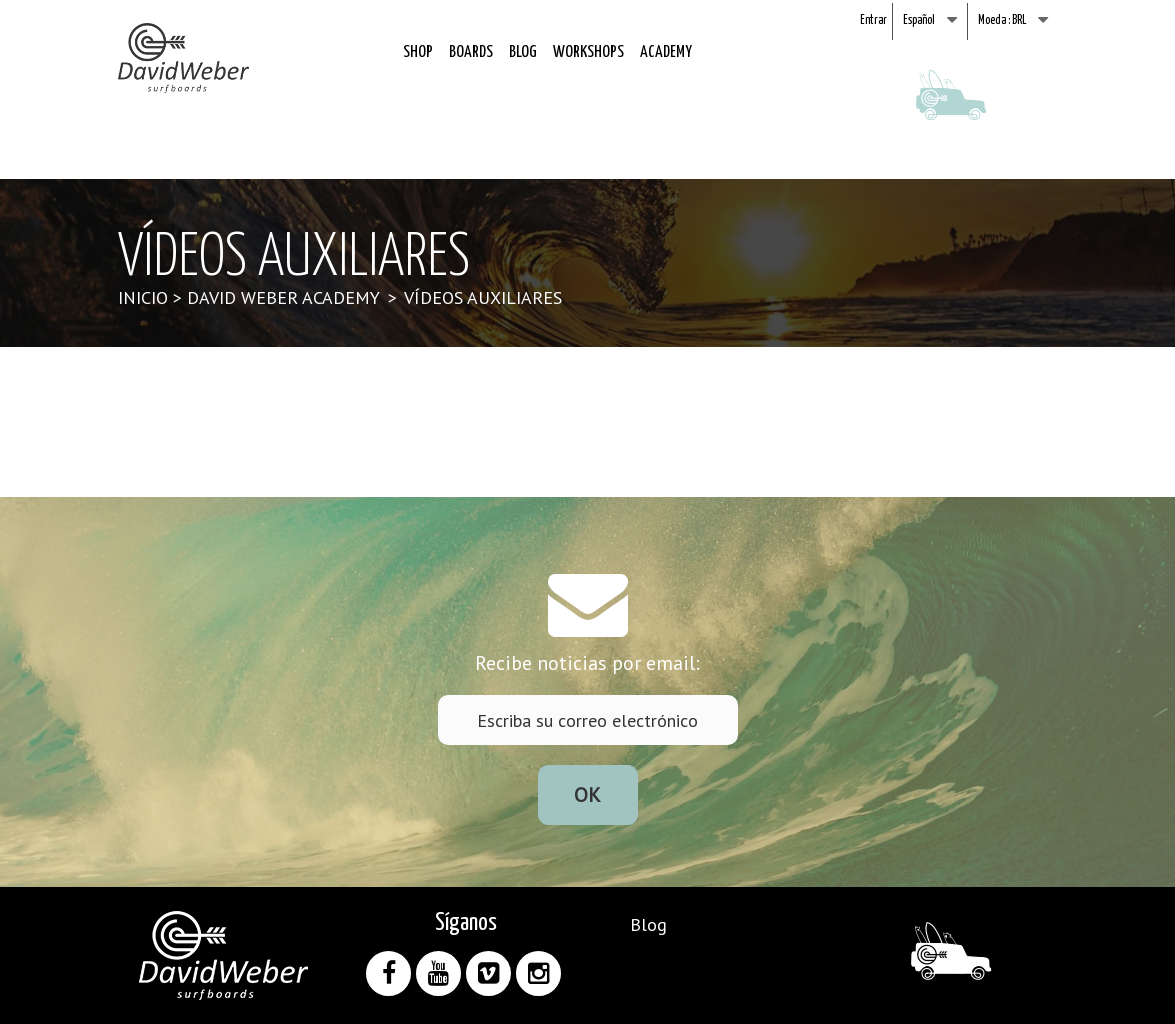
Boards (471, 52)
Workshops (588, 52)
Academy (666, 52)
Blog (523, 52)
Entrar (873, 20)
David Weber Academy (283, 297)
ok (587, 795)
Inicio (143, 297)
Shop (418, 52)
